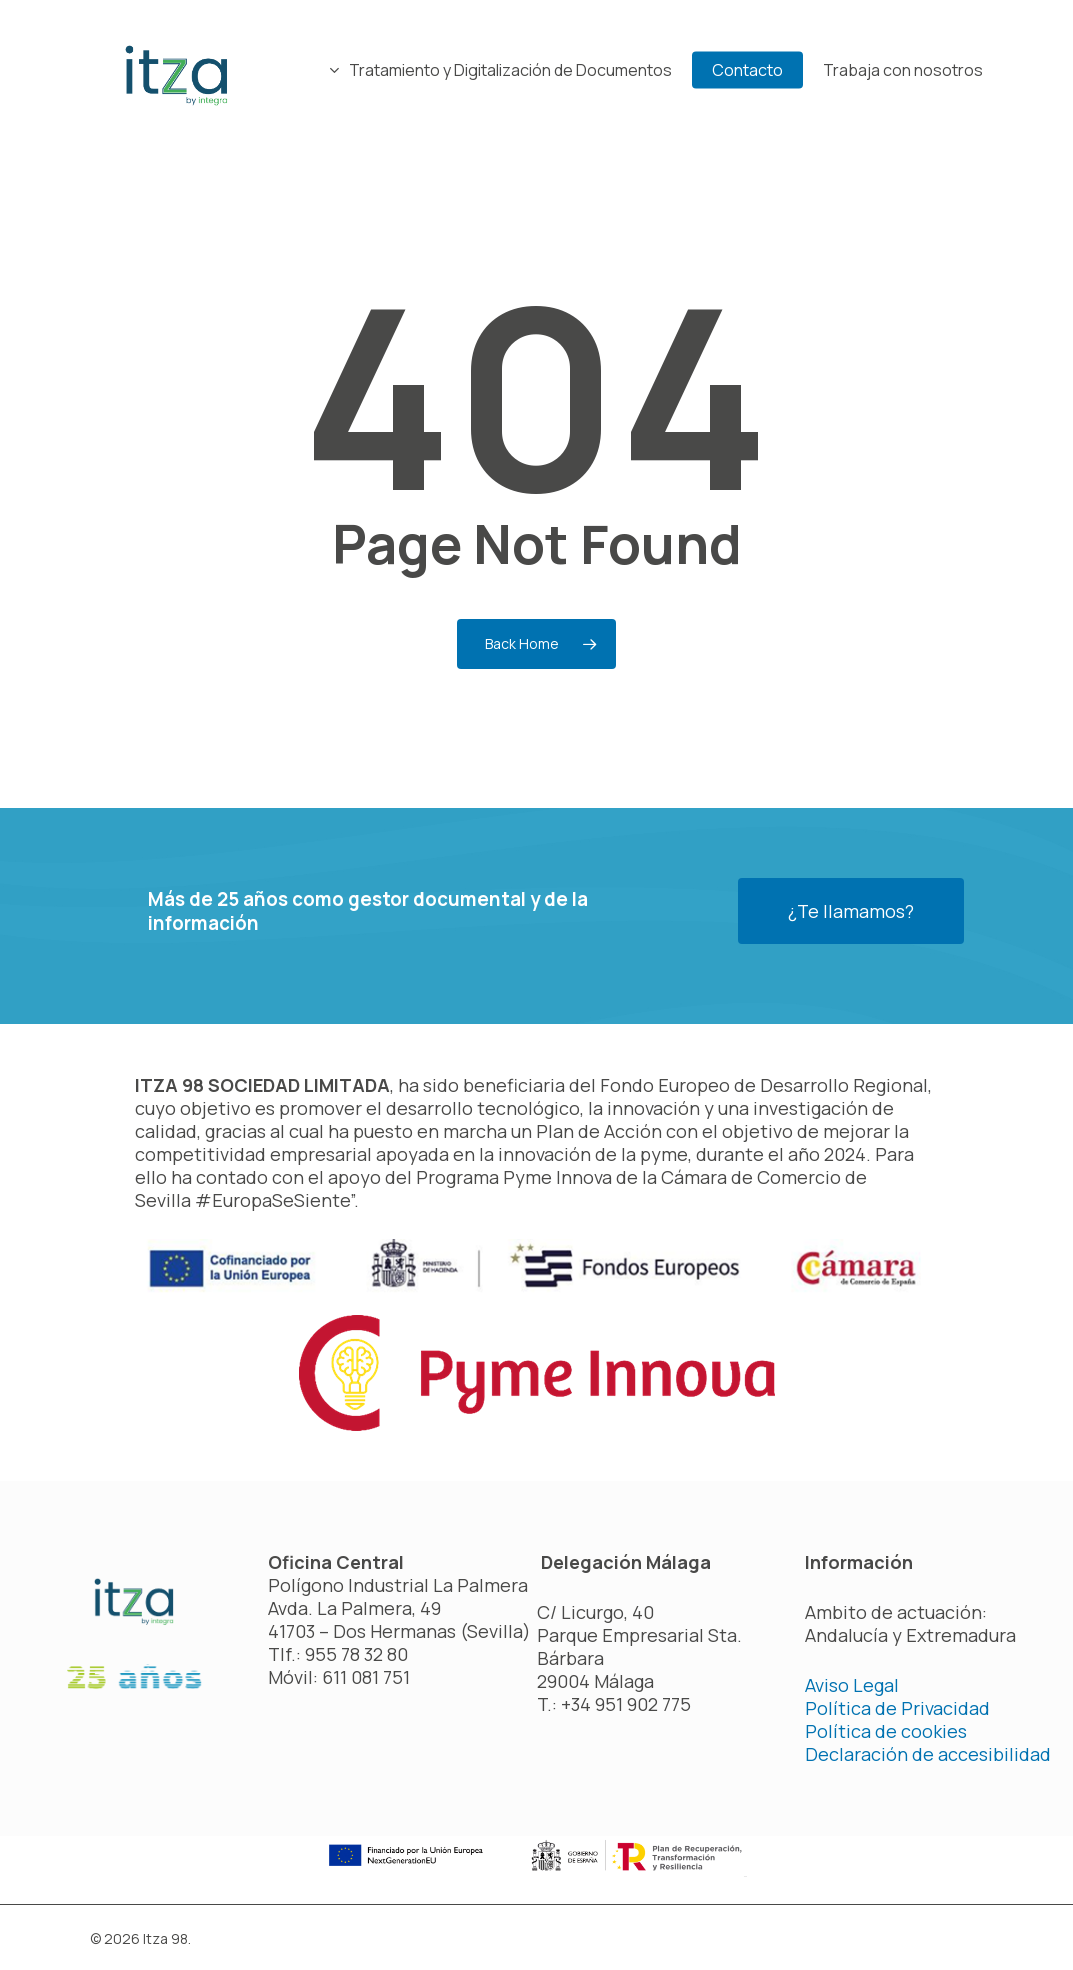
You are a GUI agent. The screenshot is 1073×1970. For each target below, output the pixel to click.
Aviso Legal (852, 1685)
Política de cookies (886, 1731)
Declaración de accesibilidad (928, 1754)
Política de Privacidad (897, 1708)
